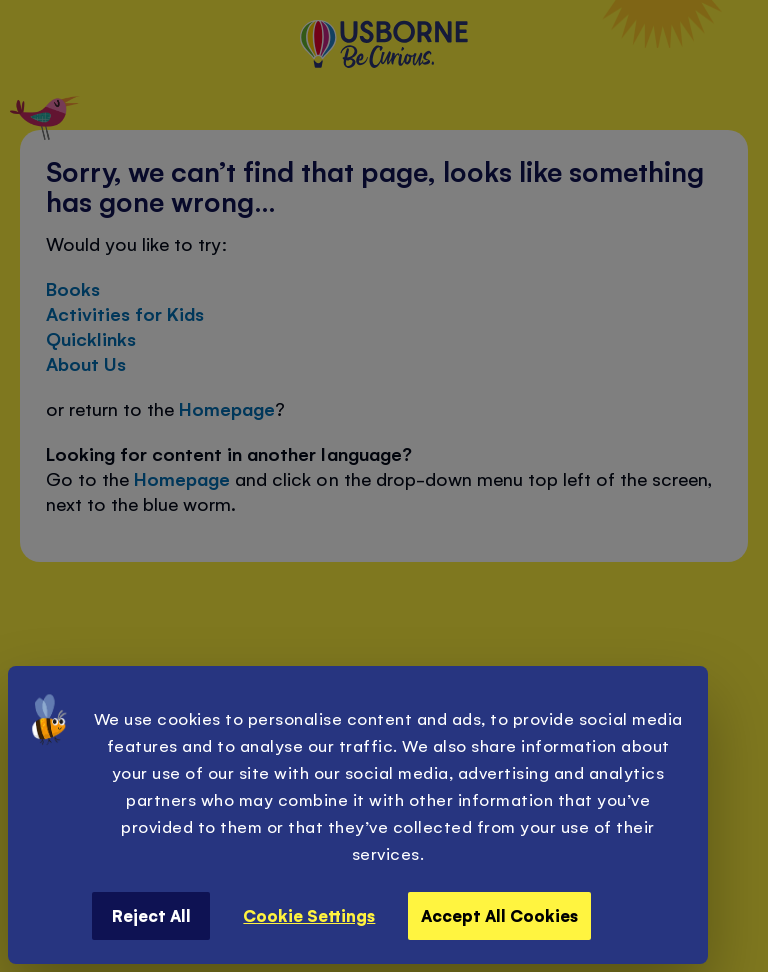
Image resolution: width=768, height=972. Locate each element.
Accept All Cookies (499, 915)
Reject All (151, 915)
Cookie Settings (309, 915)
